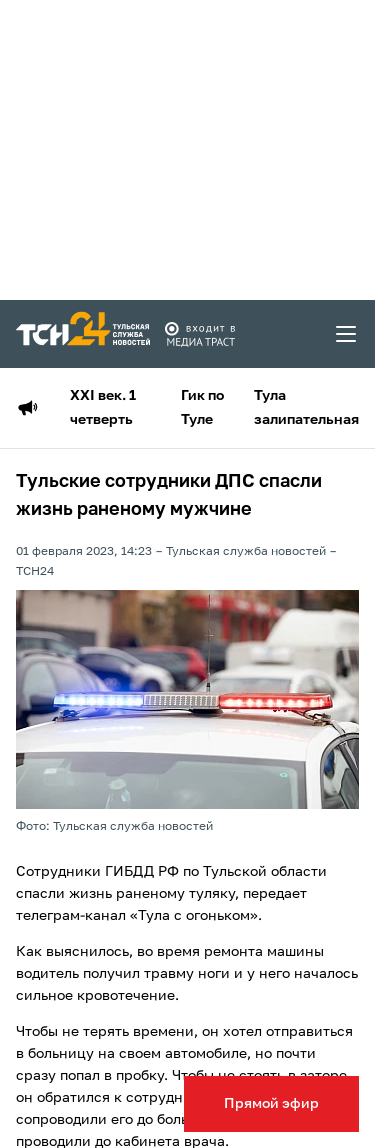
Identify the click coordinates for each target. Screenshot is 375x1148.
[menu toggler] (347, 334)
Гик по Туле (202, 408)
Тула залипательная (306, 408)
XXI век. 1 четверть (103, 408)
